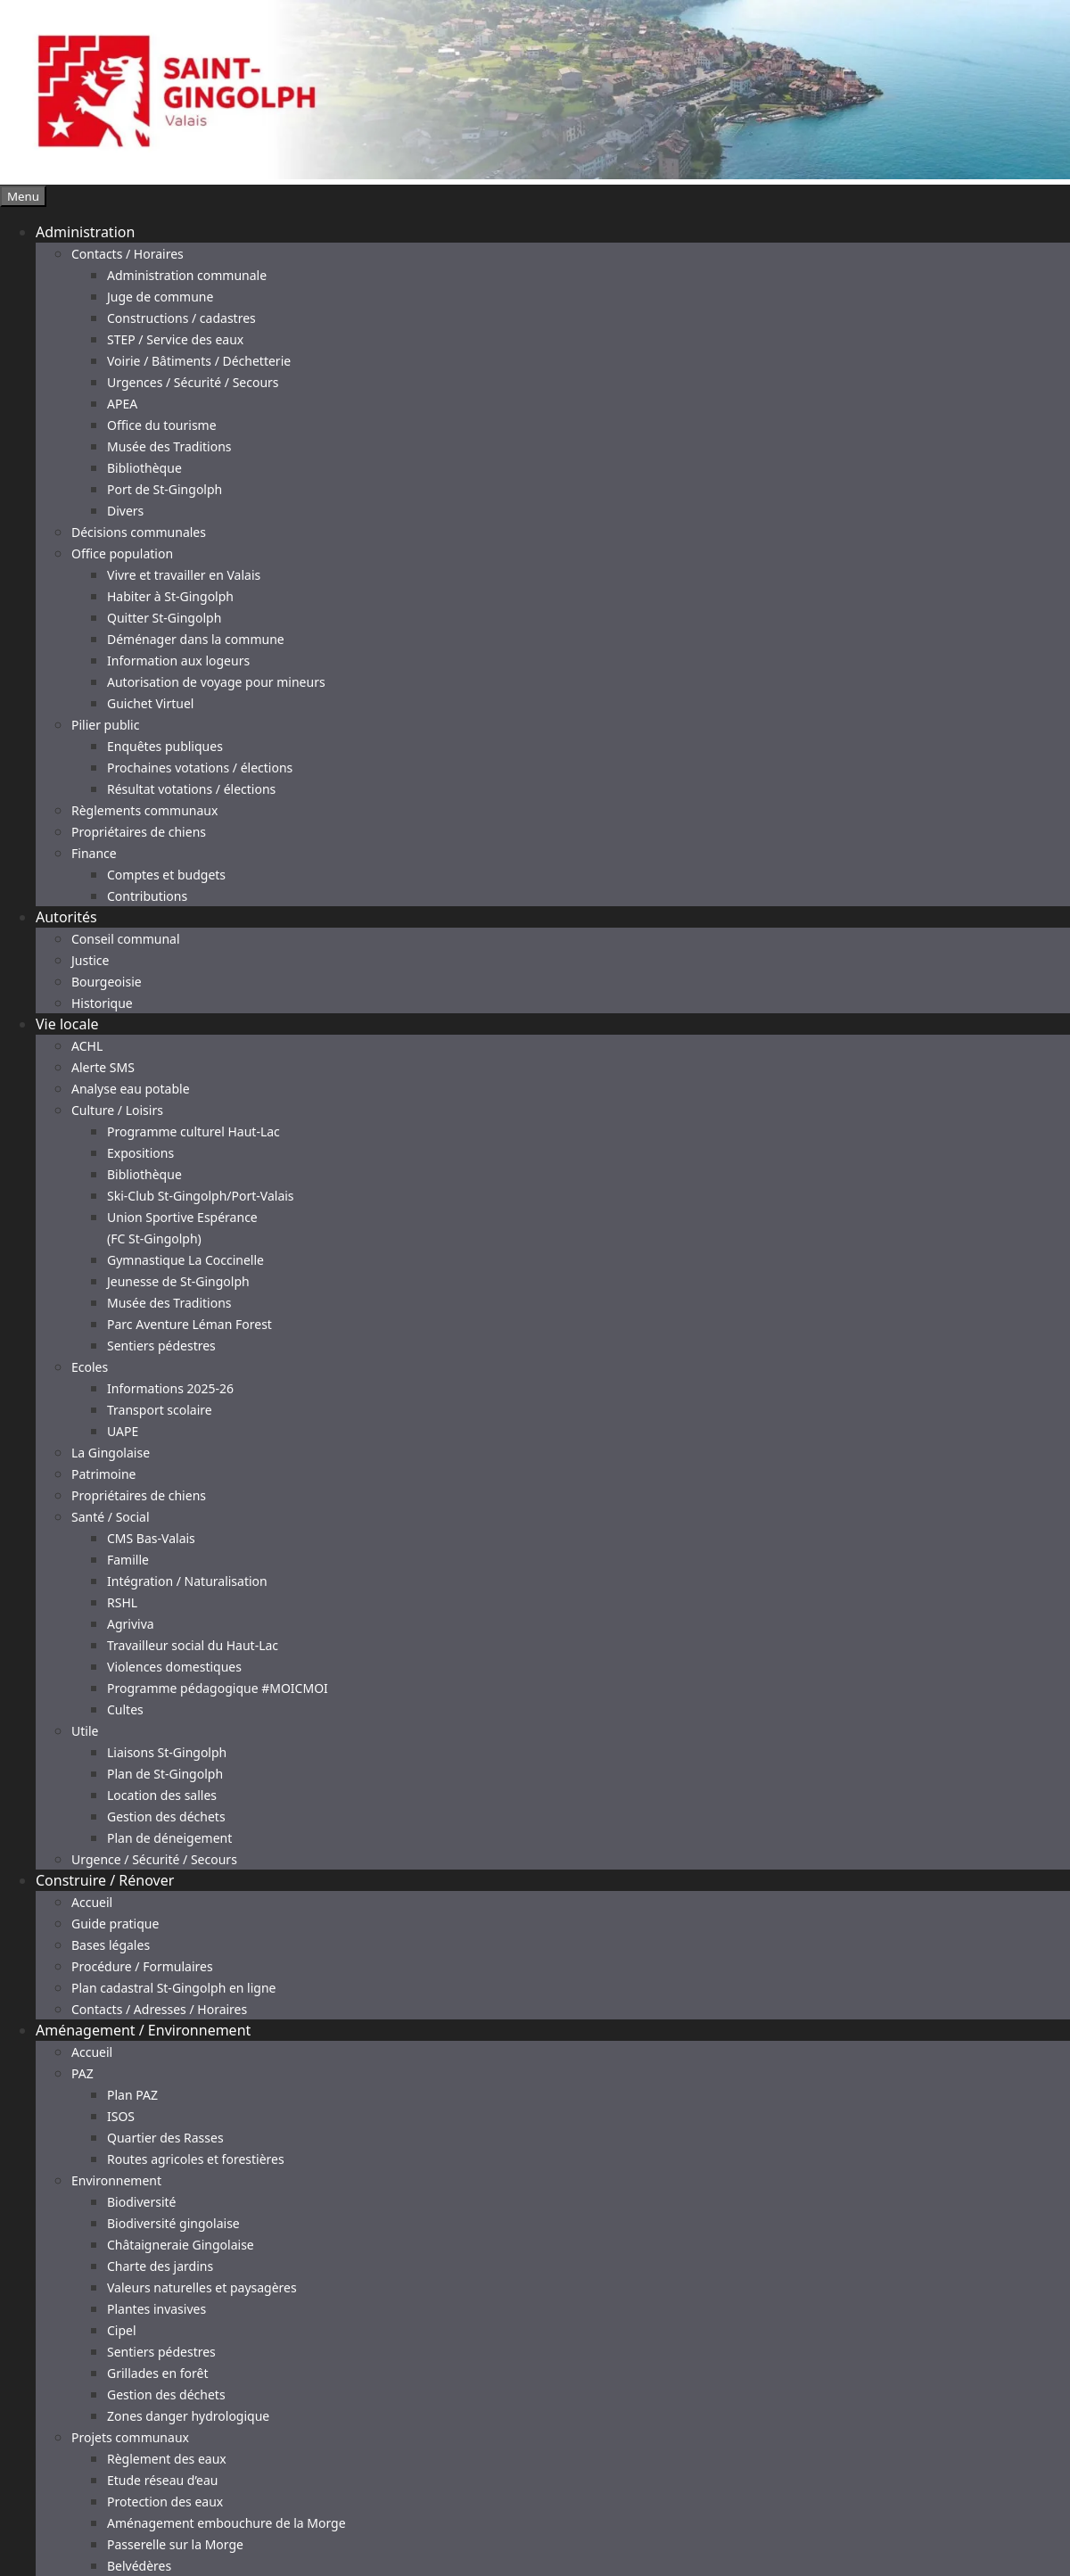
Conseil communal (125, 938)
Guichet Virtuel (150, 703)
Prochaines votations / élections (199, 767)
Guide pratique (115, 1923)
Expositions (140, 1152)
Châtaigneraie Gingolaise (180, 2244)
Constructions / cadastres (181, 318)
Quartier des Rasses (165, 2137)
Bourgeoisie (106, 981)
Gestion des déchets (166, 1816)
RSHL (122, 1602)
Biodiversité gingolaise (173, 2223)
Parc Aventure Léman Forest (189, 1324)
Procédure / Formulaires (142, 1966)
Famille (128, 1559)
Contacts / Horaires (127, 253)
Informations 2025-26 (170, 1388)
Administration (85, 232)
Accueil (91, 1902)
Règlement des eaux (166, 2458)
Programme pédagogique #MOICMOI (217, 1688)
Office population (122, 553)
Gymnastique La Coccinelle (185, 1259)
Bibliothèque (144, 467)
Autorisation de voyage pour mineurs (216, 681)
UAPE (122, 1431)
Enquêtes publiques (165, 746)
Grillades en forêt (157, 2373)
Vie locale (67, 1024)
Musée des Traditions (169, 446)
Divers (125, 510)
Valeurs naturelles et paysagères (202, 2287)
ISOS (121, 2116)
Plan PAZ (132, 2094)
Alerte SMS (103, 1067)
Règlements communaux (144, 810)
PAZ (82, 2073)
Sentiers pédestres (161, 1345)
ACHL (87, 1045)
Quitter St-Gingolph (164, 617)
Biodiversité (141, 2201)
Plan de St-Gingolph (165, 1773)
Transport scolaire (159, 1409)
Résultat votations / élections (191, 788)
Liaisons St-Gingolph (166, 1752)
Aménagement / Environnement (143, 2030)
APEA (122, 403)
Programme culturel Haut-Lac (193, 1131)
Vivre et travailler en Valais (183, 574)
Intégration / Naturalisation (187, 1581)
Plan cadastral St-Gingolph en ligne (173, 1987)
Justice (90, 960)
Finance (94, 853)
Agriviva (130, 1623)
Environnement (116, 2180)
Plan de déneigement (169, 1837)
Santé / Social (110, 1516)
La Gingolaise (110, 1452)
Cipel (121, 2330)
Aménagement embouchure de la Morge (226, 2522)
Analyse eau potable (130, 1088)
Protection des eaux (165, 2501)
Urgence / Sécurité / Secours (154, 1859)
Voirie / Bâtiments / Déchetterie (199, 360)
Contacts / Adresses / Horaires (159, 2009)
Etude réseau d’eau (162, 2480)
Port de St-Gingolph (164, 489)
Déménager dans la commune (195, 639)
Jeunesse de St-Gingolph (178, 1281)
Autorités (66, 917)
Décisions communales (138, 532)
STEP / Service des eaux (175, 339)
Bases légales (110, 1944)
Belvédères (139, 2565)
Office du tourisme (162, 425)
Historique (102, 1003)
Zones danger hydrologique (188, 2415)
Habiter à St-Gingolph (170, 596)
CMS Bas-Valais (151, 1538)
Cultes (125, 1709)
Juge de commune (160, 296)
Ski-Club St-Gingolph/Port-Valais (200, 1195)
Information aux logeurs (178, 660)
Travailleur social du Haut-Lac (192, 1645)
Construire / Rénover (105, 1880)
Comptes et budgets (166, 874)
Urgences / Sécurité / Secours (193, 382)
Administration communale (187, 275)
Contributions (147, 896)
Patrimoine (103, 1474)
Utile (84, 1730)
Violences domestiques (174, 1666)
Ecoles (89, 1366)
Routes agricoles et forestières (195, 2159)
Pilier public (105, 724)
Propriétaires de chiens (138, 831)
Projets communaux (130, 2437)
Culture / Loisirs (117, 1110)
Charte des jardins (160, 2266)
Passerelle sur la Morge (175, 2544)
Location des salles (162, 1795)
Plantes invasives (156, 2308)
